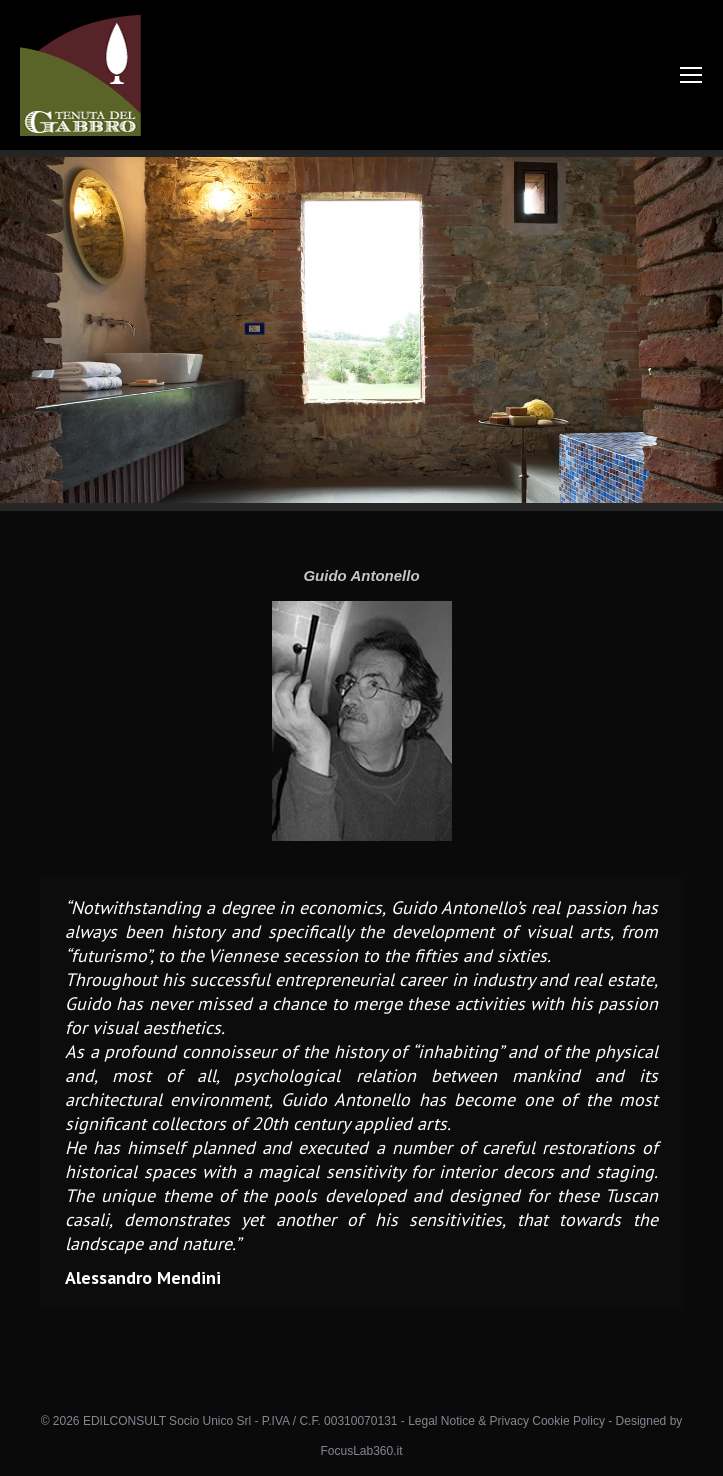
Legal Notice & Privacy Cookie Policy (506, 1421)
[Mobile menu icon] (691, 75)
